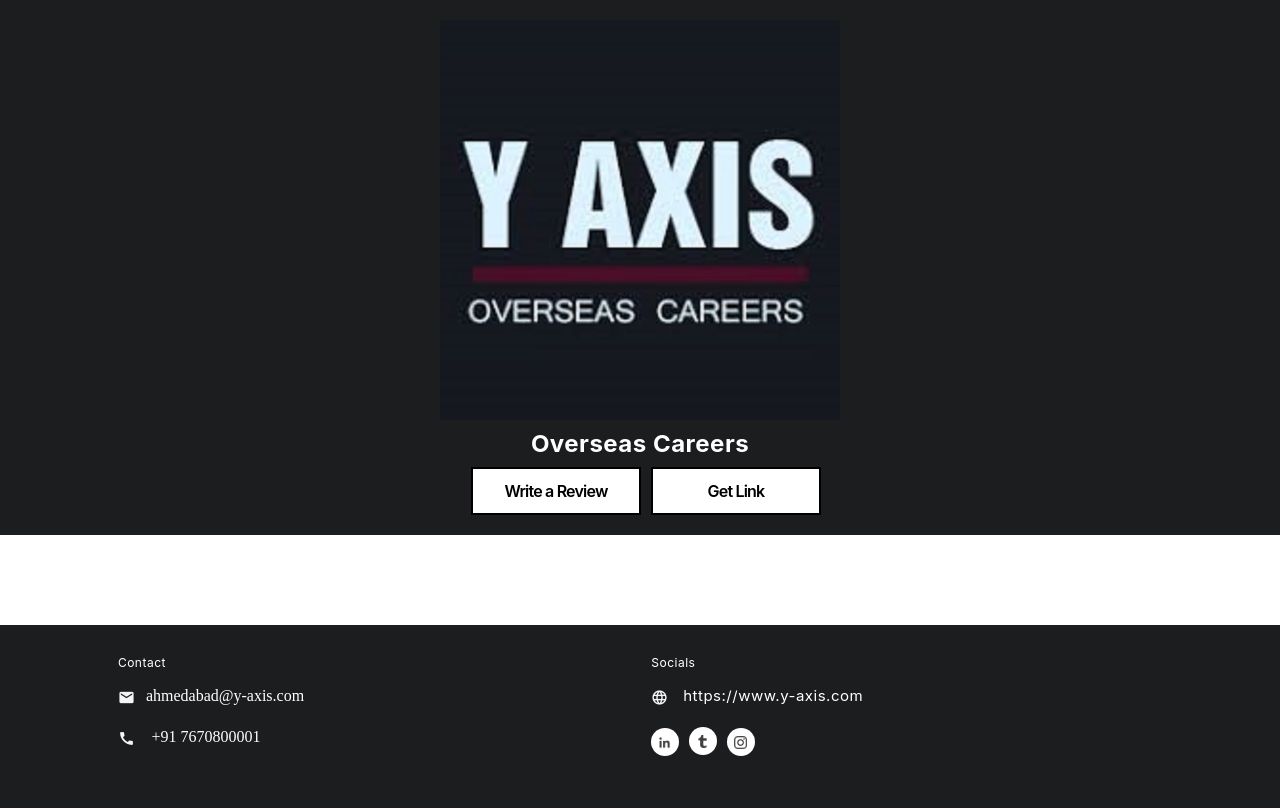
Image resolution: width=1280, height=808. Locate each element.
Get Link (736, 491)
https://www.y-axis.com (773, 695)
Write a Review (555, 491)
